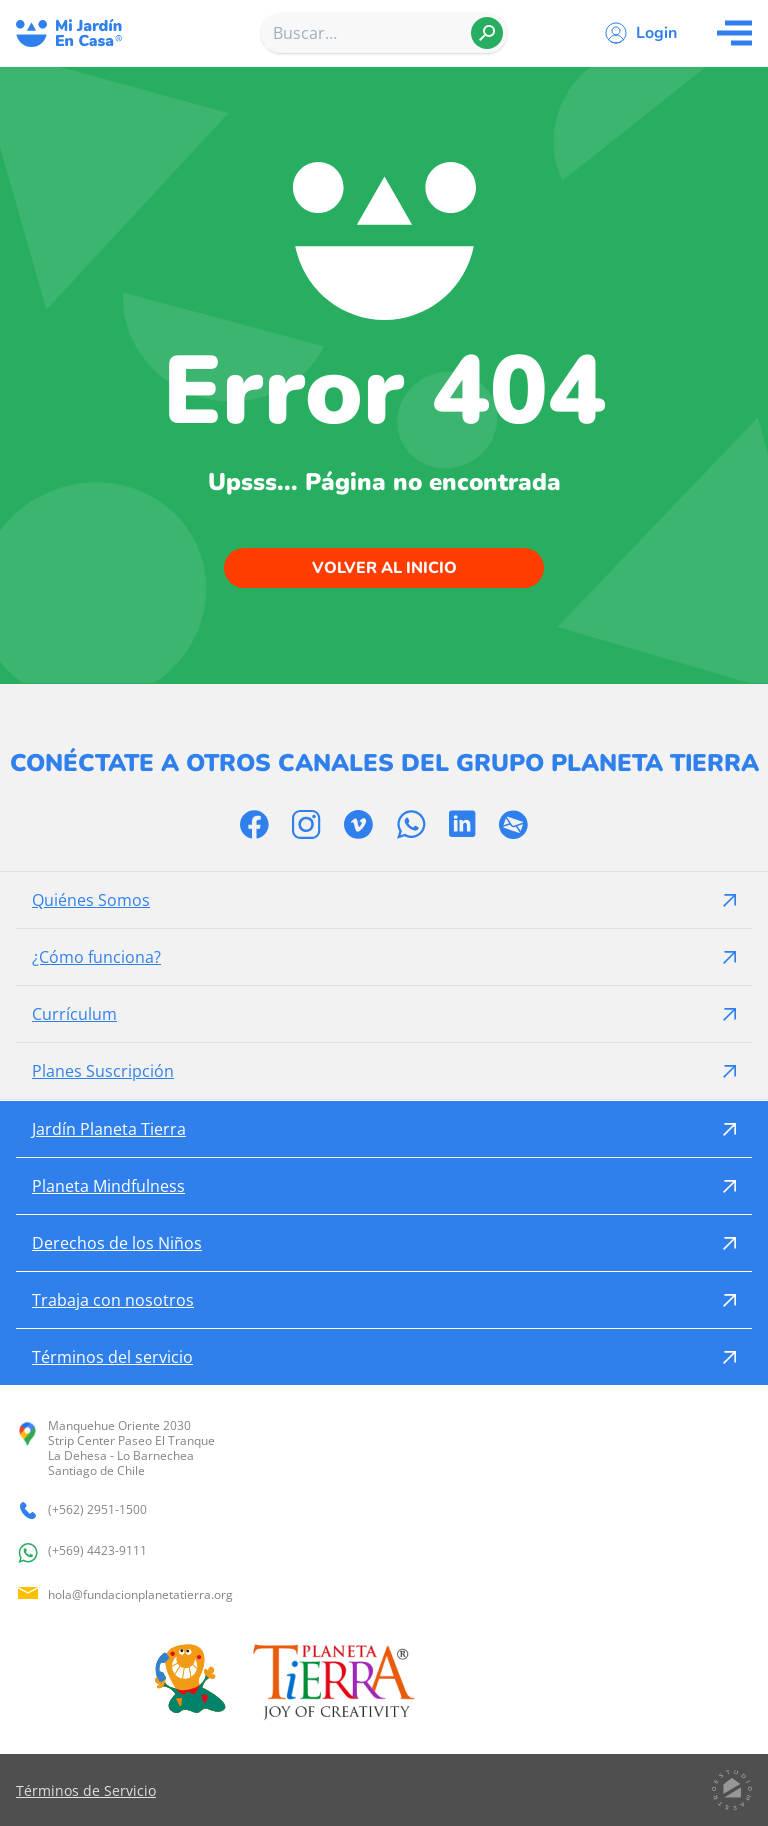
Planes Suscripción (103, 1071)
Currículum (74, 1014)
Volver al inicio (384, 568)
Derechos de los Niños (117, 1243)
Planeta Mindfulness (108, 1186)
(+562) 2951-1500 (81, 1510)
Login (656, 33)
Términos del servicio (112, 1357)
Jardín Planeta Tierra (109, 1129)
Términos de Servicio (86, 1790)
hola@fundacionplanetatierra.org (124, 1594)
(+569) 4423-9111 (81, 1553)
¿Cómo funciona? (96, 957)
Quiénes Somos (91, 900)
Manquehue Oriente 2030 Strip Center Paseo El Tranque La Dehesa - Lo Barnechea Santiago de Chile (115, 1448)
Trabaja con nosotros (113, 1300)
